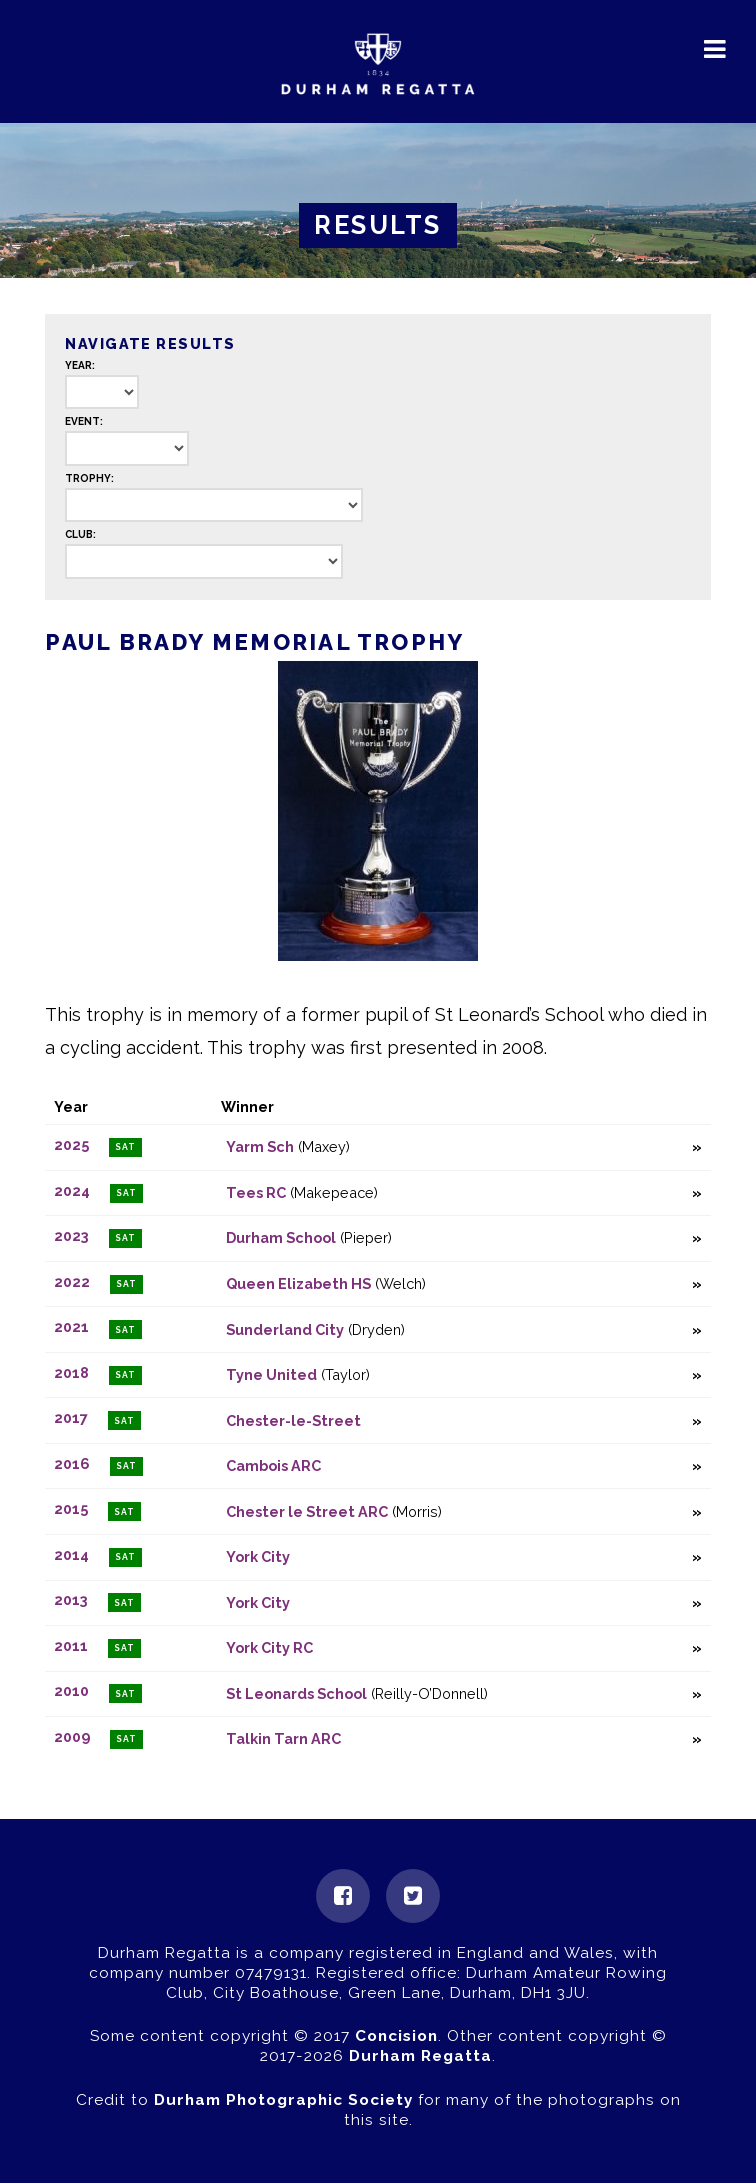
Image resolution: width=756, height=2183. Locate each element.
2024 (72, 1190)
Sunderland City (285, 1329)
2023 (71, 1235)
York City (258, 1556)
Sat (125, 1147)
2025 (71, 1144)
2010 (71, 1691)
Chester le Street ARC (307, 1511)
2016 (72, 1463)
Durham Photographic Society (283, 2100)
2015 (71, 1509)
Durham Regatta (420, 2056)
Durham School (281, 1237)
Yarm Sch (260, 1146)
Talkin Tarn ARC (283, 1738)
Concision (396, 2036)
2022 (72, 1281)
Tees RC (256, 1192)
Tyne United (271, 1374)
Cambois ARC (273, 1465)
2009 (72, 1736)
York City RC (269, 1647)
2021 (71, 1327)
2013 (71, 1600)
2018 (71, 1372)
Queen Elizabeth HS (298, 1283)
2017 (71, 1418)
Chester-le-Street (293, 1420)
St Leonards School (296, 1693)
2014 (71, 1554)
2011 (71, 1645)
